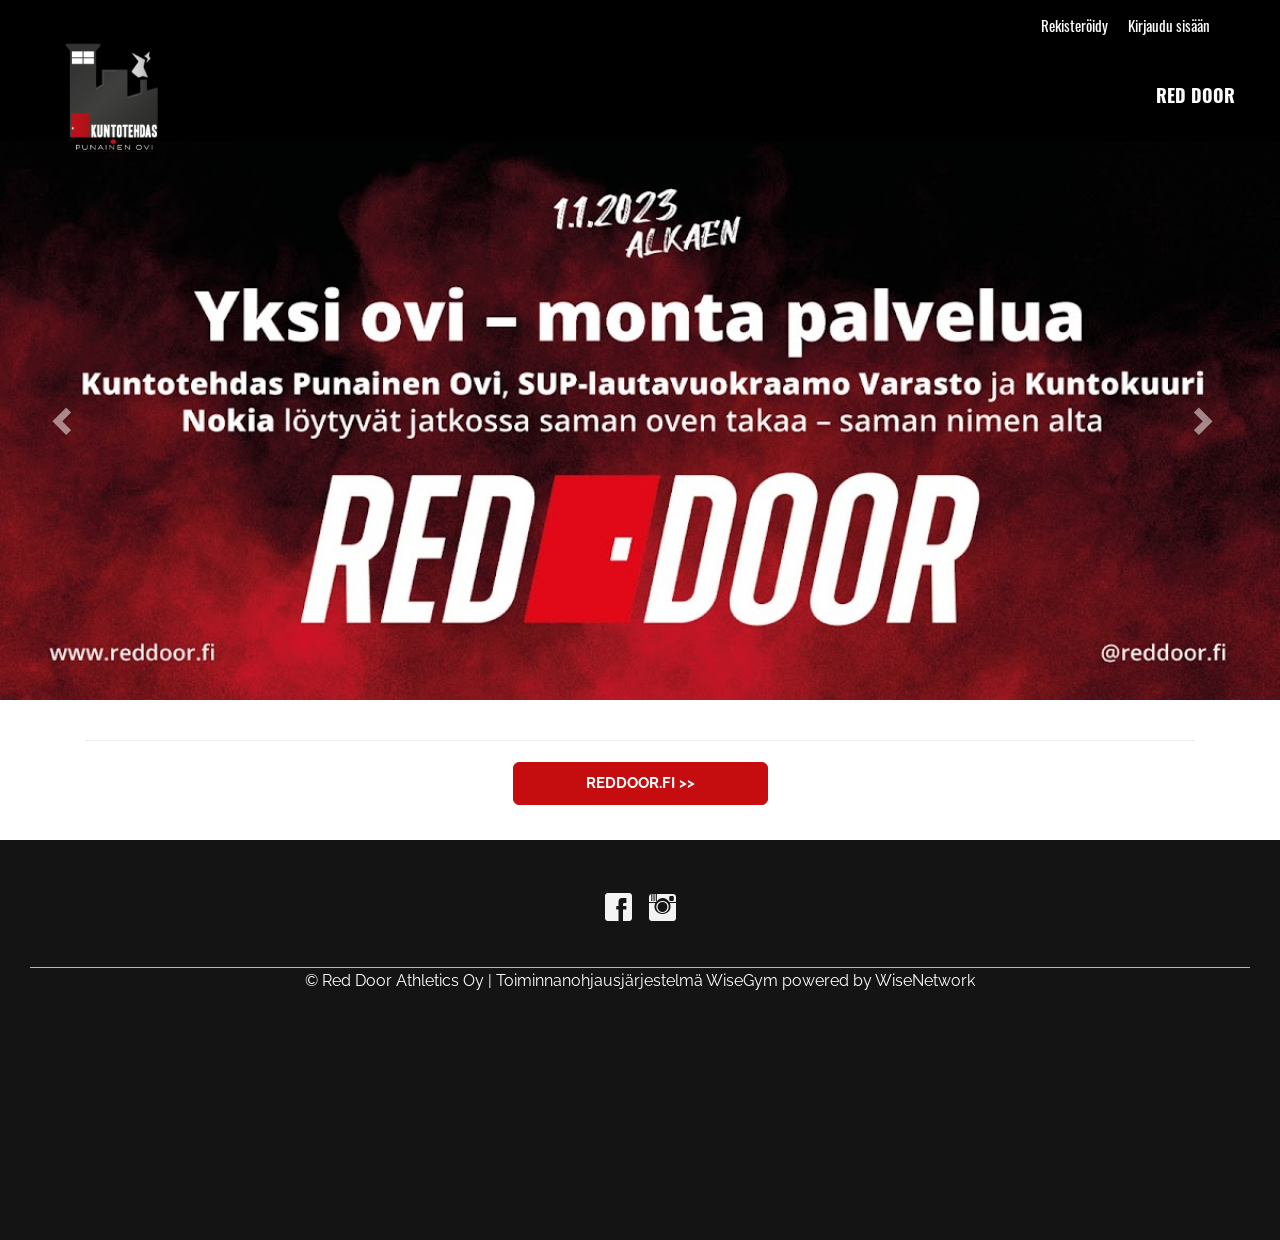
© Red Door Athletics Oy (394, 980)
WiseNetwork (925, 980)
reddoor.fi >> (640, 783)
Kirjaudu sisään (1169, 25)
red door (1195, 95)
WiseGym (742, 980)
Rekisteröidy (1074, 25)
